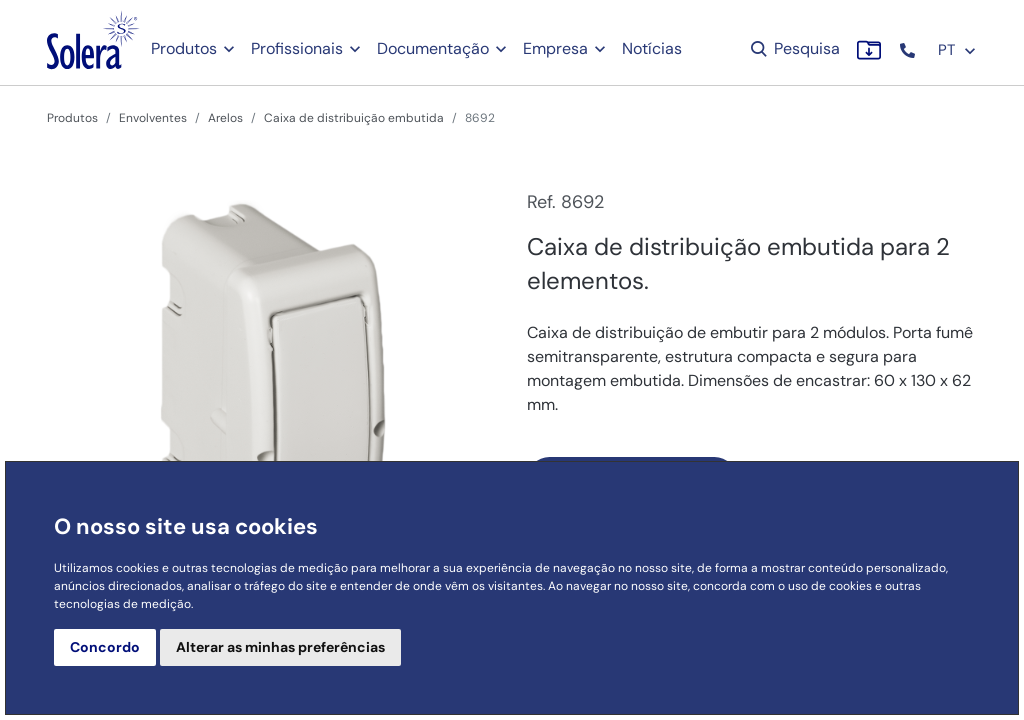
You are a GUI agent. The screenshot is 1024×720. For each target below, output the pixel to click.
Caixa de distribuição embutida (354, 118)
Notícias (652, 48)
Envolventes (153, 118)
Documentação (433, 48)
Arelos (225, 118)
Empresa (555, 48)
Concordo (105, 647)
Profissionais (297, 48)
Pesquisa (794, 48)
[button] (909, 50)
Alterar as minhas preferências (280, 647)
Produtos (184, 48)
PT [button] (957, 50)
